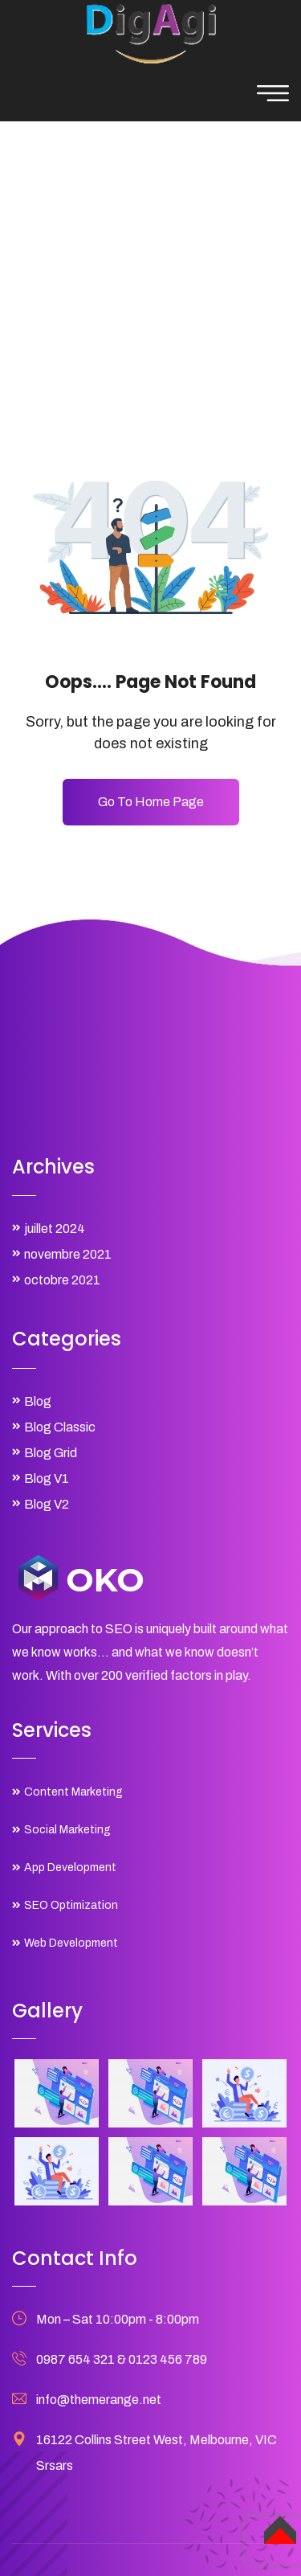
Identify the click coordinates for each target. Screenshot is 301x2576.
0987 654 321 (75, 2359)
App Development (70, 1867)
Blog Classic (60, 1427)
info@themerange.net (98, 2399)
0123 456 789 (167, 2359)
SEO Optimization (71, 1905)
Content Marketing (73, 1792)
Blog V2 (46, 1504)
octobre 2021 (62, 1280)
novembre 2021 (68, 1254)
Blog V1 (46, 1478)
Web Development (71, 1943)
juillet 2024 (54, 1228)
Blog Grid (50, 1453)
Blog (37, 1401)
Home (86, 260)
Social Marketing (67, 1830)
